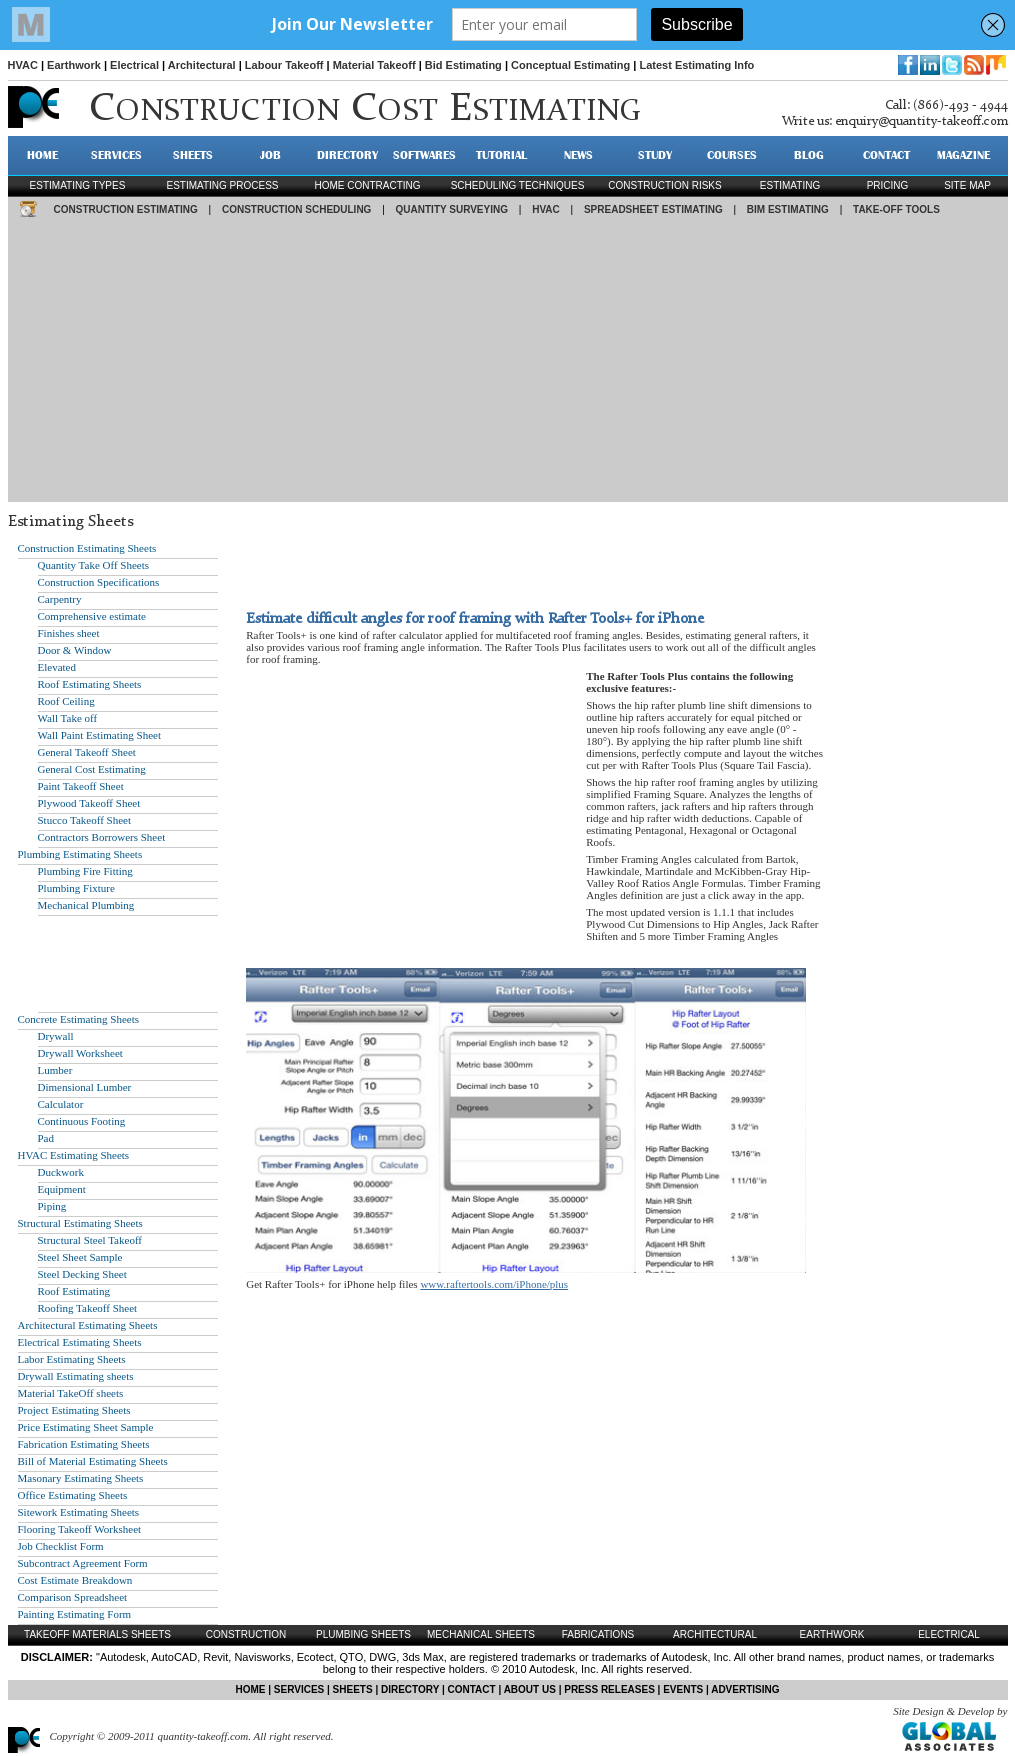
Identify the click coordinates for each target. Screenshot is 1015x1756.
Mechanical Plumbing (86, 905)
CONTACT (886, 155)
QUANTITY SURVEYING (452, 209)
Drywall (56, 1036)
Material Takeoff (374, 65)
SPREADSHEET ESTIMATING (653, 209)
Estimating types (78, 185)
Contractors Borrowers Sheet (102, 837)
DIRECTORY (347, 155)
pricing (888, 185)
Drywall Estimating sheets (76, 1376)
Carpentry (60, 599)
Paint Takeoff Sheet (81, 786)
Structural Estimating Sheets (80, 1223)
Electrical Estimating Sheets (80, 1342)
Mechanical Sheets (481, 1634)
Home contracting (367, 185)
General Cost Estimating (92, 769)
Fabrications (598, 1634)
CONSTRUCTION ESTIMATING (126, 209)
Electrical (134, 65)
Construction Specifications (99, 582)
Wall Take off (68, 718)
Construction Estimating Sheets (87, 548)
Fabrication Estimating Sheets (84, 1444)
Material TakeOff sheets (71, 1393)
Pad (46, 1138)
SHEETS (193, 155)
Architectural (202, 65)
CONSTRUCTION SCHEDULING (296, 209)
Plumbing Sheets (363, 1634)
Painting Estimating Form (75, 1614)
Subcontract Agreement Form (83, 1563)
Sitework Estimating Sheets (79, 1512)
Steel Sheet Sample (80, 1257)
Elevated (57, 667)
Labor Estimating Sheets (72, 1359)
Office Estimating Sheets (73, 1495)
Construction (246, 1634)
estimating (790, 185)
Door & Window (75, 650)
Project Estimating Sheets (74, 1410)
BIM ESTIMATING (788, 209)
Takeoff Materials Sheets (97, 1634)
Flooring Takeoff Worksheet (80, 1529)
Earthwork (74, 65)
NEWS (578, 155)
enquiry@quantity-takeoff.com (921, 121)
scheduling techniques (518, 185)
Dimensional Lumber (85, 1087)
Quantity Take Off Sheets (94, 565)
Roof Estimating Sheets (90, 684)
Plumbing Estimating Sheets (80, 854)
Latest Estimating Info (696, 65)
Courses (732, 155)
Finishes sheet (69, 633)
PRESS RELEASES (609, 1689)
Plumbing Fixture (76, 888)
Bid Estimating (463, 65)
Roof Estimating (74, 1291)
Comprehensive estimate (92, 616)
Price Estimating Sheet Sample (86, 1427)
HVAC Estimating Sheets (74, 1155)
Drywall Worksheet (80, 1053)
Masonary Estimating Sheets (81, 1478)
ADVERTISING (745, 1689)
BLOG (809, 155)
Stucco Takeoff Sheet (85, 820)
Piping (52, 1206)
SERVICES (116, 155)
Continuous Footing (82, 1121)
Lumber (55, 1070)
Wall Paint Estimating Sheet (99, 735)
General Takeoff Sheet (87, 752)
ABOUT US (530, 1689)
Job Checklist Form (61, 1546)
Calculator (61, 1104)
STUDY (655, 155)
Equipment (62, 1189)
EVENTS (683, 1689)
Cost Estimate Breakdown (75, 1580)
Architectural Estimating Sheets (88, 1325)
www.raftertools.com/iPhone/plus (494, 1284)
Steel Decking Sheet (82, 1274)
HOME (42, 155)
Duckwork (61, 1172)
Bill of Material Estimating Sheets (93, 1461)
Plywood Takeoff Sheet (89, 803)
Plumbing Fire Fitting (85, 871)
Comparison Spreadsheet (73, 1597)
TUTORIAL (501, 155)
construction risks (664, 185)
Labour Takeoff (284, 65)
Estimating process (222, 185)
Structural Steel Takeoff (90, 1240)
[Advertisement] (508, 362)
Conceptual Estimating (570, 65)
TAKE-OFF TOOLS (896, 209)
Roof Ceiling (66, 701)
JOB (270, 155)
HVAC (23, 65)
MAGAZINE (963, 155)
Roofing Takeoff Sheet (88, 1308)
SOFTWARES (424, 155)
